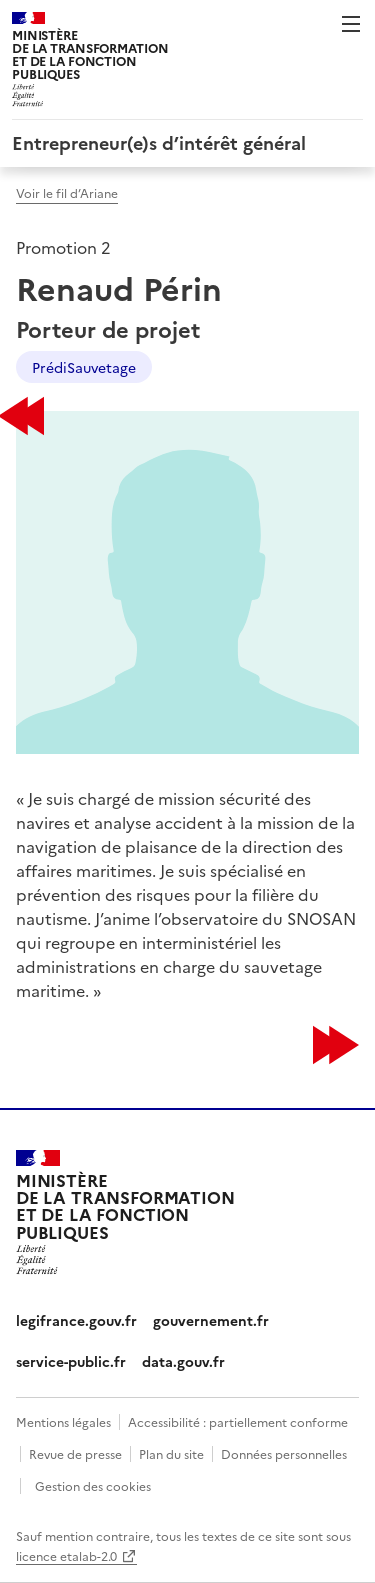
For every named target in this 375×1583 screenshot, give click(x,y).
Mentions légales (63, 1421)
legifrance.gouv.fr (76, 1320)
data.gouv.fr (183, 1361)
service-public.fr (71, 1361)
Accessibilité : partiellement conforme (238, 1421)
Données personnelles (284, 1453)
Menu (351, 24)
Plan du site (171, 1453)
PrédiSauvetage (84, 367)
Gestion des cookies (93, 1485)
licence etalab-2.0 (66, 1555)
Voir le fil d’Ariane (67, 192)
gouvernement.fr (211, 1320)
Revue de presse (75, 1453)
